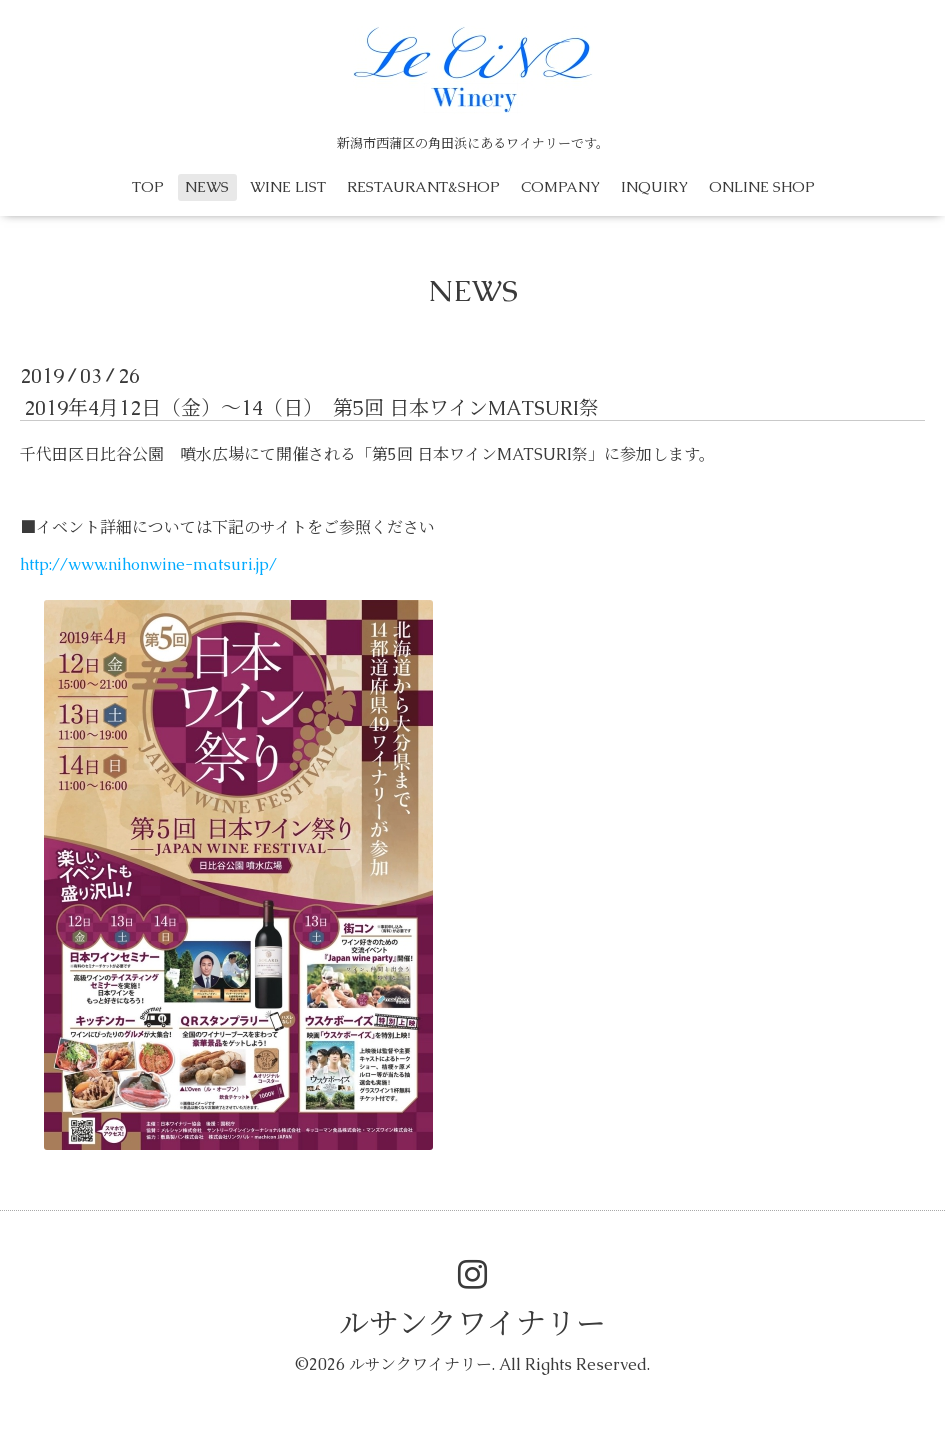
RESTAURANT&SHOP (423, 186)
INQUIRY (654, 186)
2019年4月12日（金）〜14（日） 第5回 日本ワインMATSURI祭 (311, 408)
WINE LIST (288, 186)
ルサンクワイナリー (472, 1323)
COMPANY (560, 186)
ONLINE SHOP (762, 186)
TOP (148, 186)
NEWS (207, 186)
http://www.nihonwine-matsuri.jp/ (148, 564)
